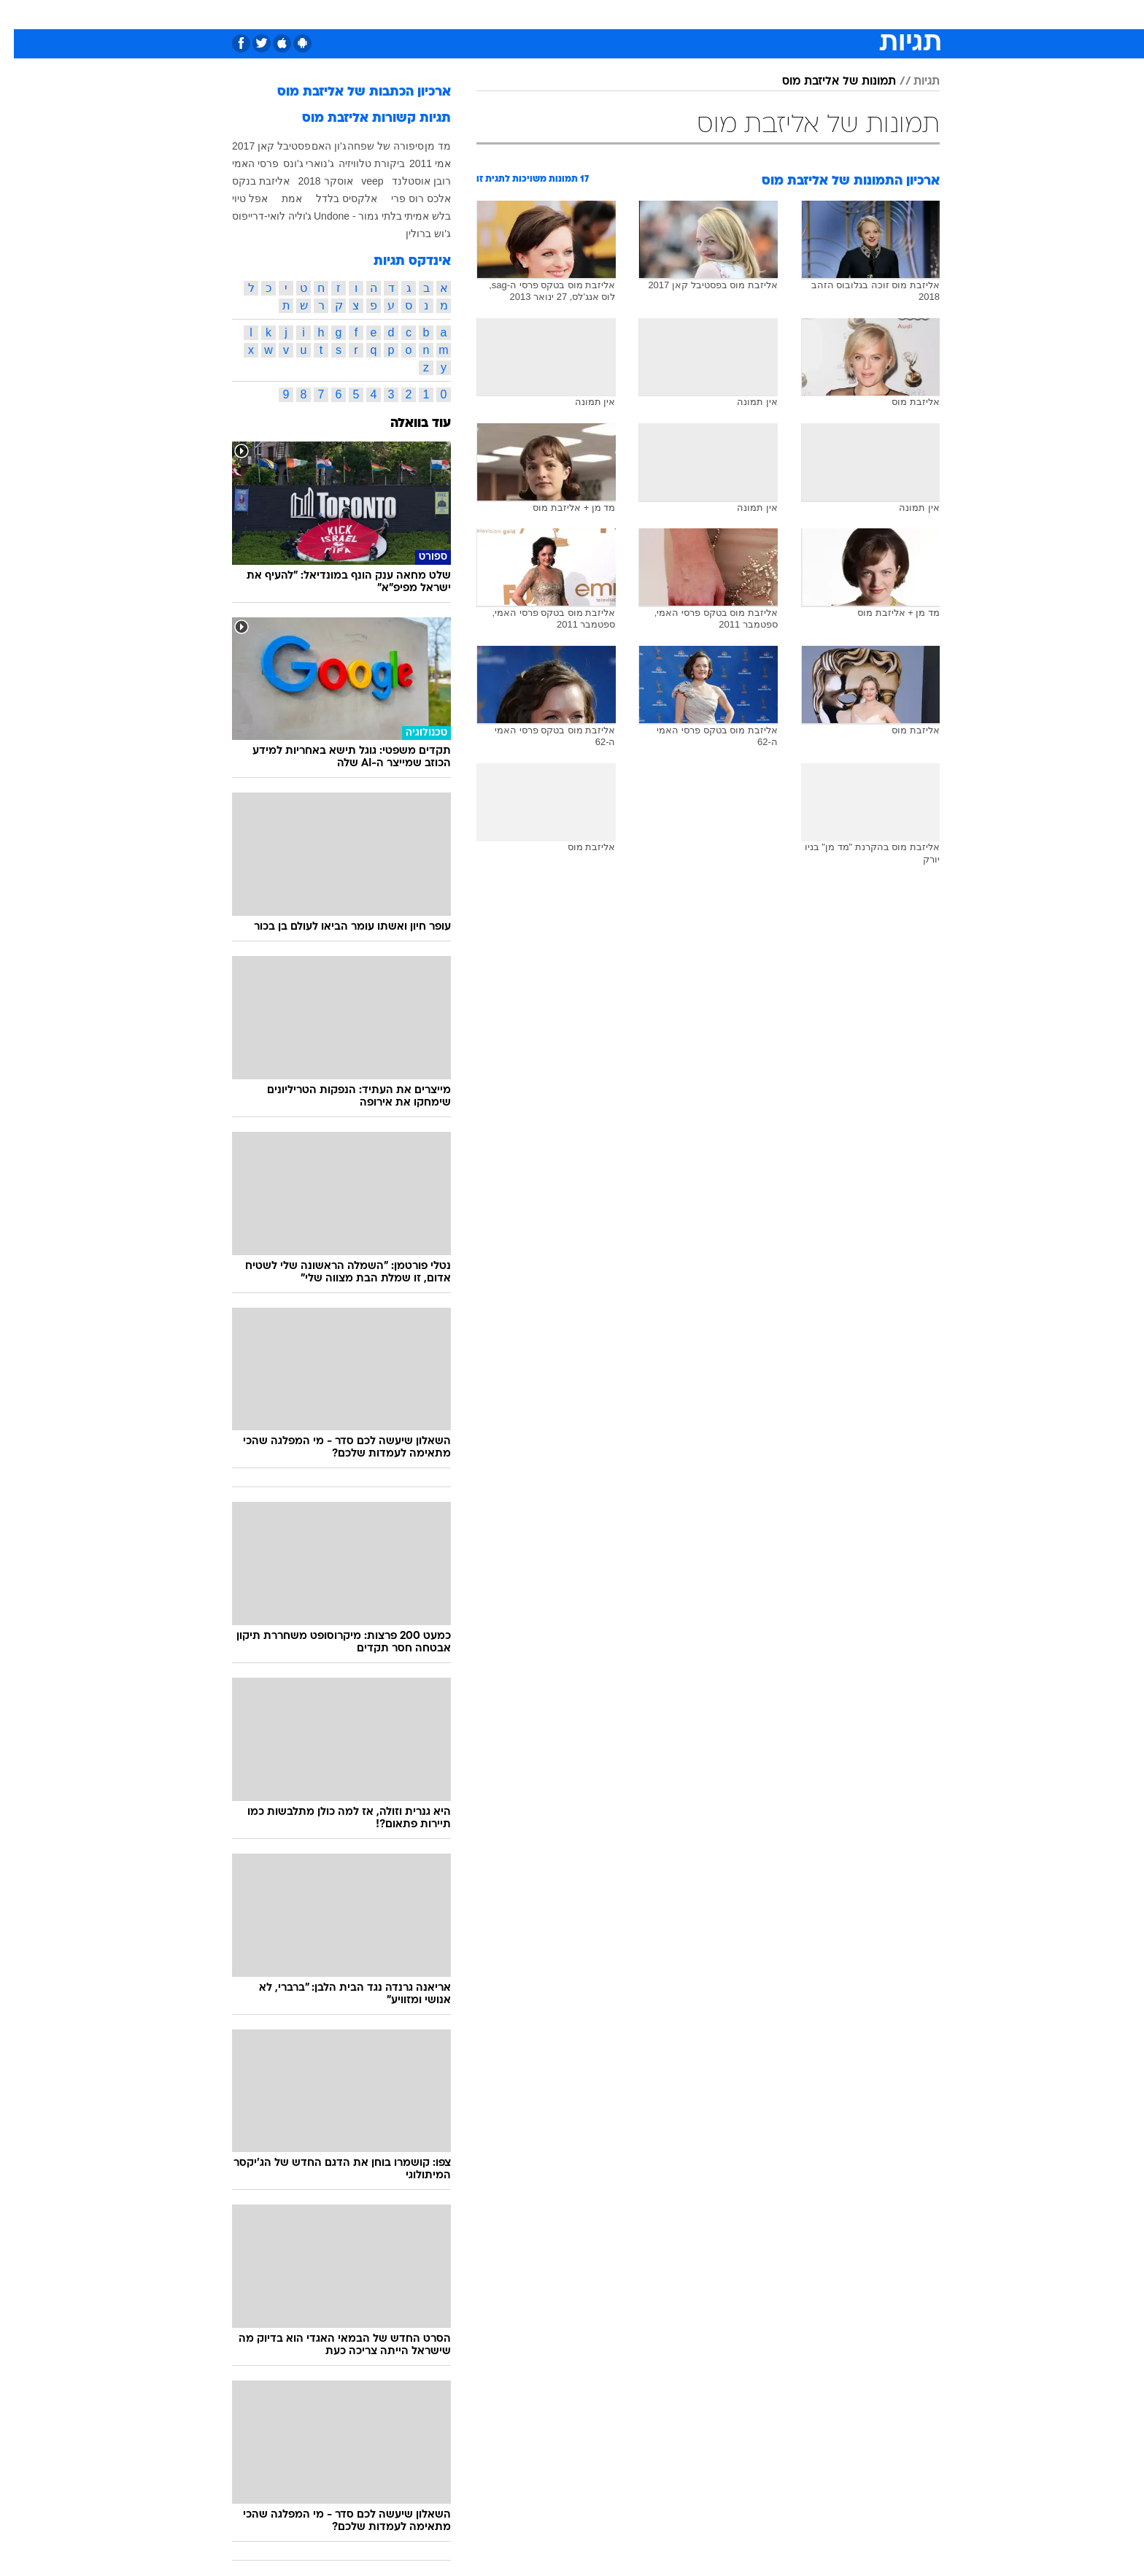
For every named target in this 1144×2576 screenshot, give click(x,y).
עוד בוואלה (406, 423)
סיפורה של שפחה (371, 146)
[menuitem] (849, 15)
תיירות (486, 14)
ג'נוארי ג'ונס (294, 163)
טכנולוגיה (431, 14)
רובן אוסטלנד (407, 181)
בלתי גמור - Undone (344, 216)
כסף (619, 14)
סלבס (659, 14)
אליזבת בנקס (247, 181)
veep (358, 181)
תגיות (913, 82)
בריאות (535, 14)
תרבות (705, 14)
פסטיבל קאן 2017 (257, 146)
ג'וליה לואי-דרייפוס (258, 216)
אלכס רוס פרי (407, 198)
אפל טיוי (236, 198)
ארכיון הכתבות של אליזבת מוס (350, 92)
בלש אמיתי (413, 216)
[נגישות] (20, 15)
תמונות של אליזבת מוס (825, 82)
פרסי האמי (241, 163)
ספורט (809, 14)
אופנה (377, 14)
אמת (278, 198)
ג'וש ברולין (414, 233)
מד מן (424, 146)
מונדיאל (757, 14)
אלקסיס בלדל (332, 198)
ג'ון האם (315, 146)
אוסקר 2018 (312, 181)
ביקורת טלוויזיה (358, 163)
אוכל (581, 14)
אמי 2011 (416, 163)
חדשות (858, 14)
